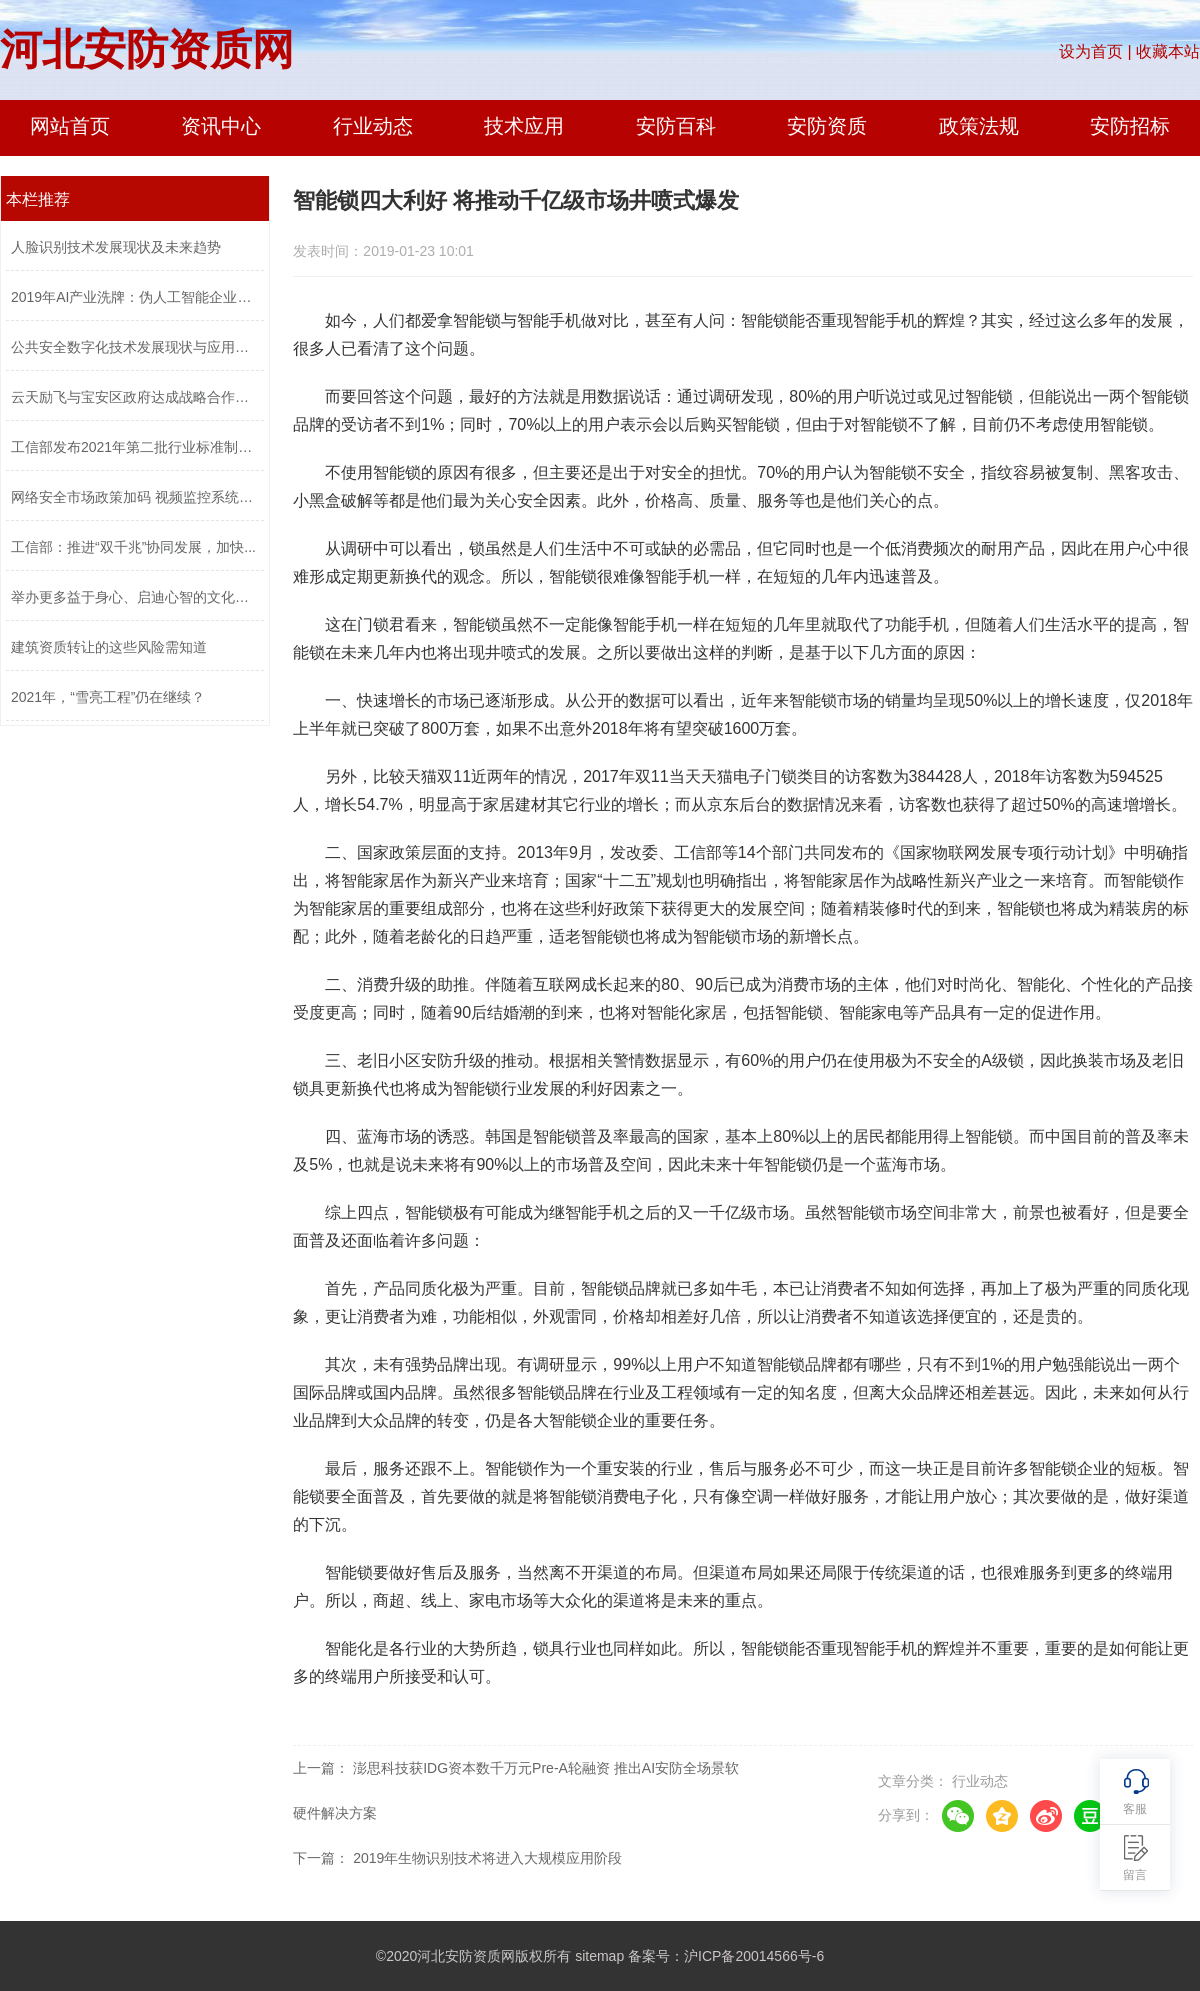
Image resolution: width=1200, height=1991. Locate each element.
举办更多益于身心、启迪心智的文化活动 (135, 597)
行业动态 (373, 126)
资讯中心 (221, 126)
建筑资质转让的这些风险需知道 (109, 647)
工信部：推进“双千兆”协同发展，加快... (133, 547)
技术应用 (524, 126)
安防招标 (1130, 126)
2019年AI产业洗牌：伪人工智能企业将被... (135, 297)
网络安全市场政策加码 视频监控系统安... (135, 497)
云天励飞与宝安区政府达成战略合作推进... (135, 397)
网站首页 (70, 126)
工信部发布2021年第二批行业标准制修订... (135, 447)
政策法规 (979, 126)
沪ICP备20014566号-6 (754, 1956)
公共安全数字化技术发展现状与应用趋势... (135, 347)
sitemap (599, 1956)
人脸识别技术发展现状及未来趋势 (116, 247)
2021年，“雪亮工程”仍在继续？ (108, 697)
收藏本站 (1168, 51)
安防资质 (827, 126)
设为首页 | (1095, 51)
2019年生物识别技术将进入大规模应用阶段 (487, 1858)
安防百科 (676, 126)
